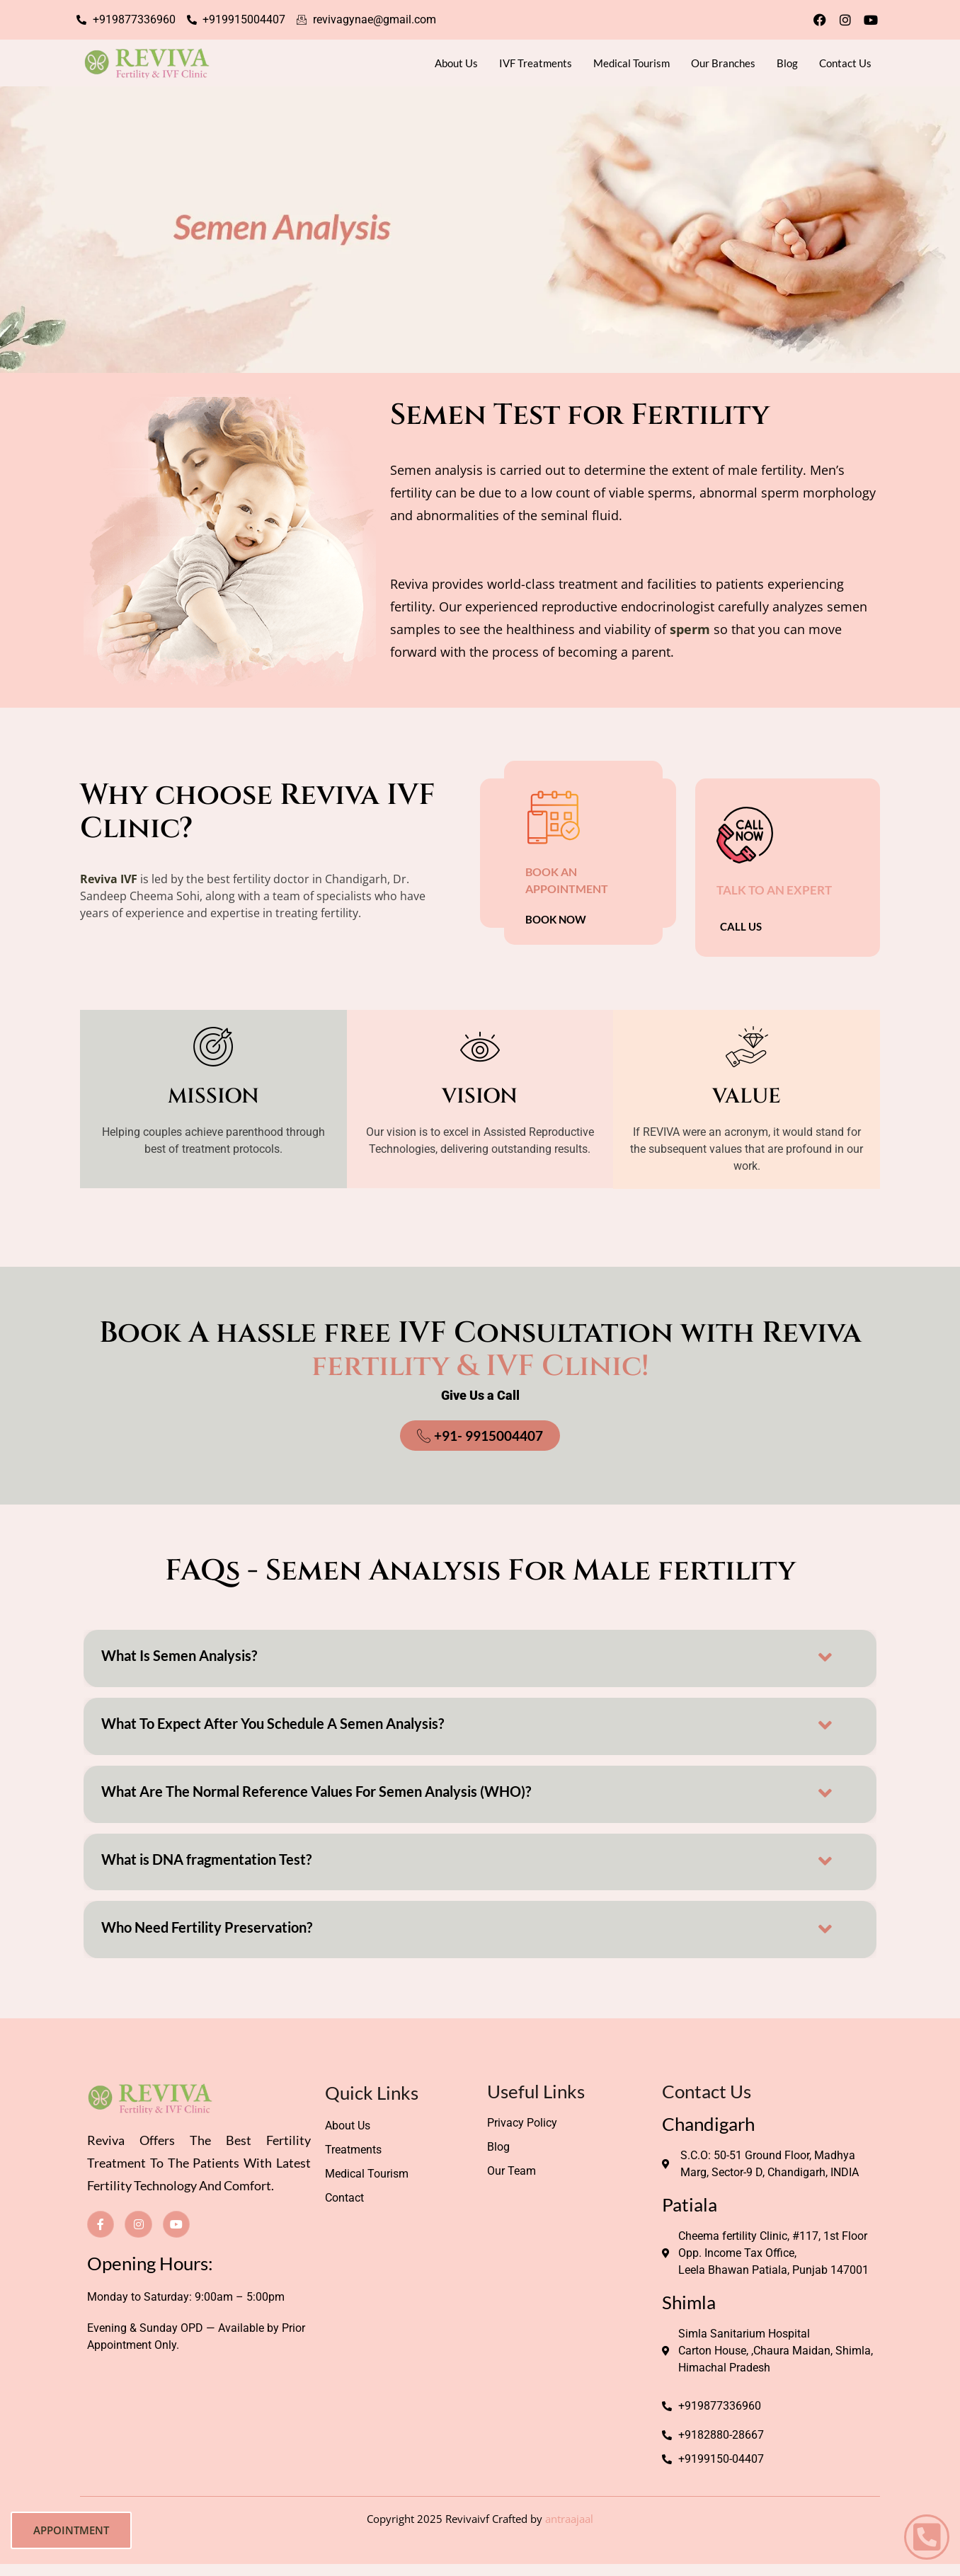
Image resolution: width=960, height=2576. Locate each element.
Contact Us (845, 63)
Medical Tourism (631, 63)
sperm (690, 629)
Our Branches (723, 63)
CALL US (741, 926)
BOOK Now (555, 920)
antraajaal (569, 2523)
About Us (456, 63)
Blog (787, 63)
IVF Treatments (535, 63)
